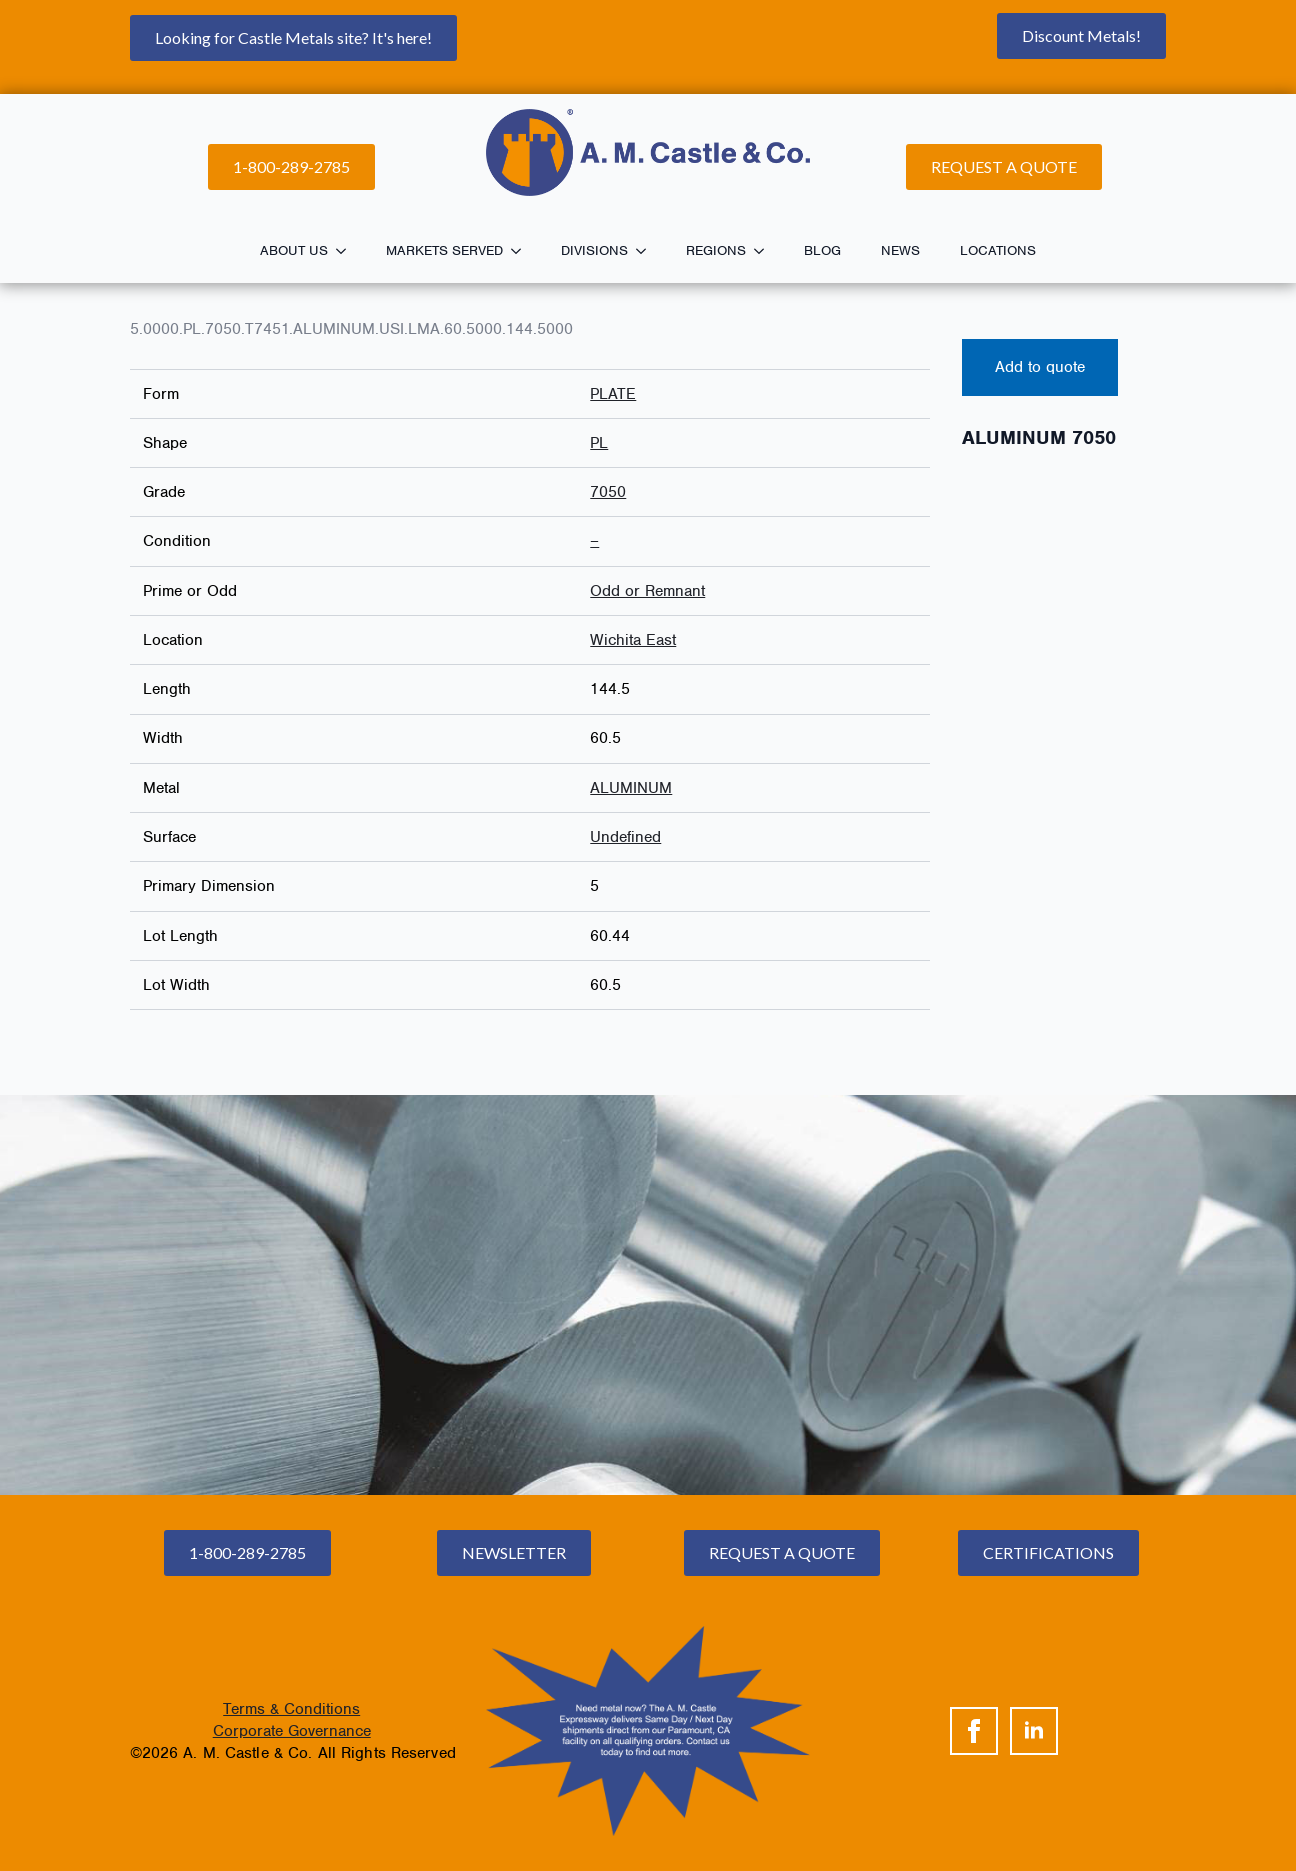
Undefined (625, 837)
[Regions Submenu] (765, 251)
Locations (998, 250)
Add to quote (1040, 367)
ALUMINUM (631, 788)
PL (599, 443)
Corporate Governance (292, 1731)
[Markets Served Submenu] (522, 251)
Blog (822, 250)
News (900, 250)
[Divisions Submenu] (647, 251)
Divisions (594, 250)
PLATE (613, 394)
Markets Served (444, 250)
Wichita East (633, 640)
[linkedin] (1034, 1731)
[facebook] (974, 1731)
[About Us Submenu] (347, 251)
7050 (608, 492)
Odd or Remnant (647, 591)
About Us (294, 250)
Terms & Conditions (291, 1709)
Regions (716, 250)
